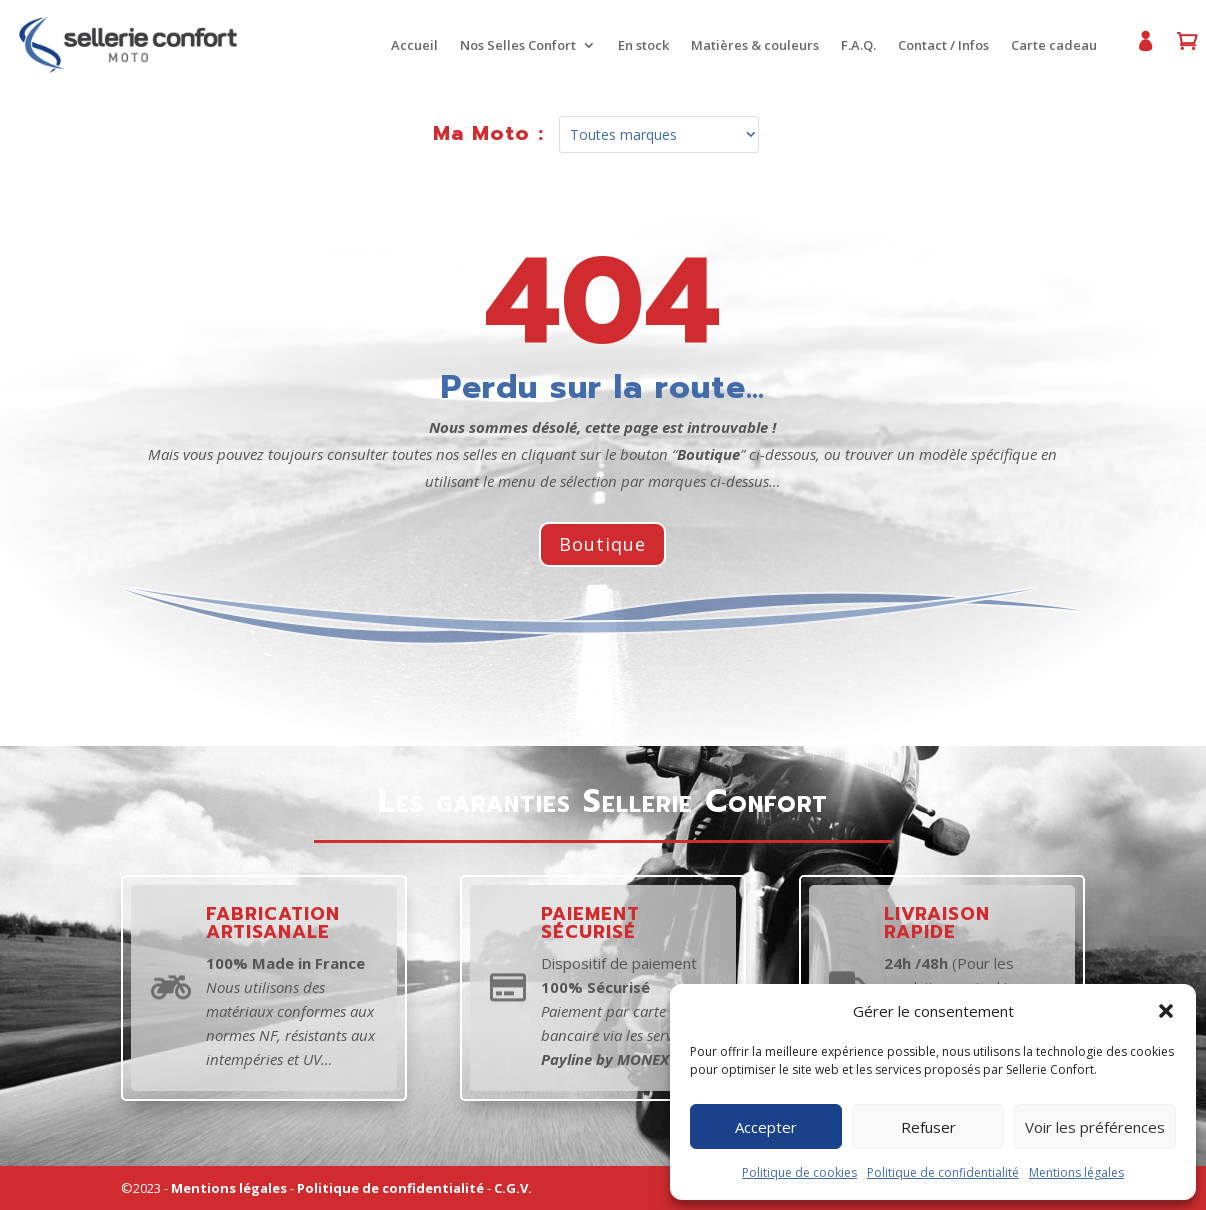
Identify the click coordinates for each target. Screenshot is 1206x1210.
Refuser (928, 1127)
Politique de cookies (799, 1172)
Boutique (602, 544)
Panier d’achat (1180, 49)
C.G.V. (513, 1188)
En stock (637, 46)
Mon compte (1138, 49)
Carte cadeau (1048, 46)
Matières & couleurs (749, 46)
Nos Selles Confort (512, 46)
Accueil (408, 46)
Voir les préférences (1095, 1127)
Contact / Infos (937, 46)
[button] (1166, 1011)
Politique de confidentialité (943, 1172)
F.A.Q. (852, 46)
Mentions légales (1076, 1172)
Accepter (766, 1127)
